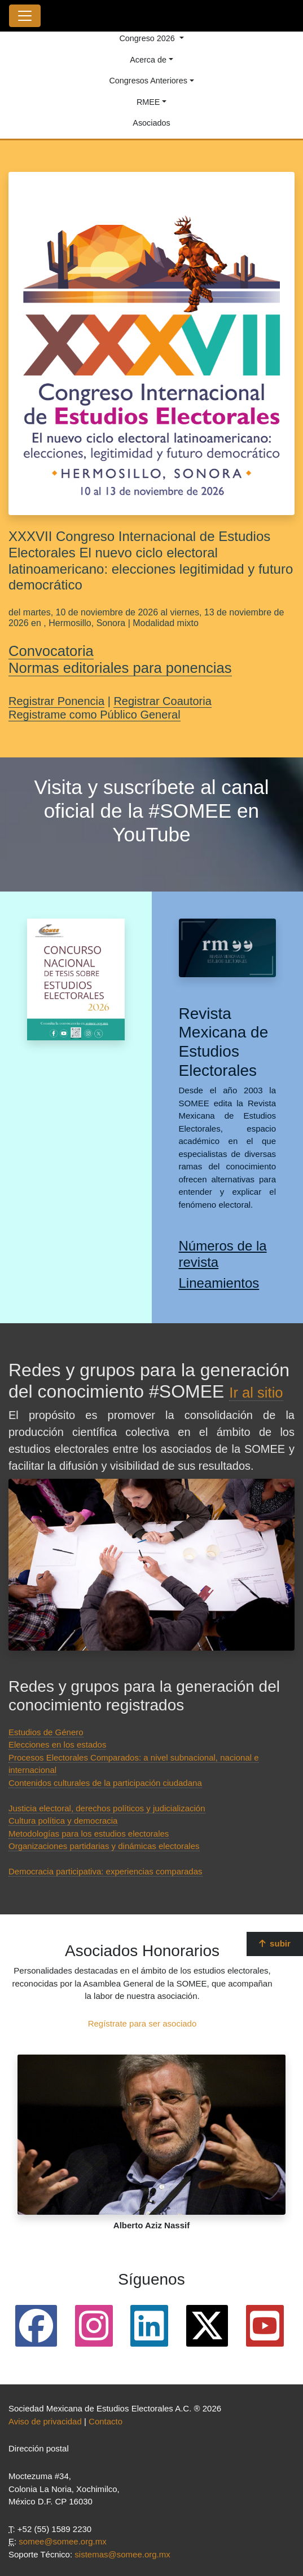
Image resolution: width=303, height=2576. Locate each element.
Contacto (105, 2421)
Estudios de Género (46, 1732)
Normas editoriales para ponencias (120, 668)
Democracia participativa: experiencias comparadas (105, 1871)
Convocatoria (51, 651)
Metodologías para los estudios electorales (88, 1833)
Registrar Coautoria (162, 701)
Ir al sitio (256, 1392)
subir (275, 1943)
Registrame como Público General (94, 714)
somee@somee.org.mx (62, 2541)
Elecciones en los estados (57, 1744)
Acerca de (148, 59)
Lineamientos (219, 1283)
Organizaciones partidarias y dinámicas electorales (104, 1846)
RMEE (148, 102)
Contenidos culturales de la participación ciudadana (105, 1783)
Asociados (151, 122)
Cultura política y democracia (62, 1820)
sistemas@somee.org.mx (122, 2554)
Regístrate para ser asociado (142, 2023)
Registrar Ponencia (56, 701)
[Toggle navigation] (25, 16)
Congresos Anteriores (148, 80)
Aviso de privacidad (45, 2421)
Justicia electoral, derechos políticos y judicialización (106, 1808)
